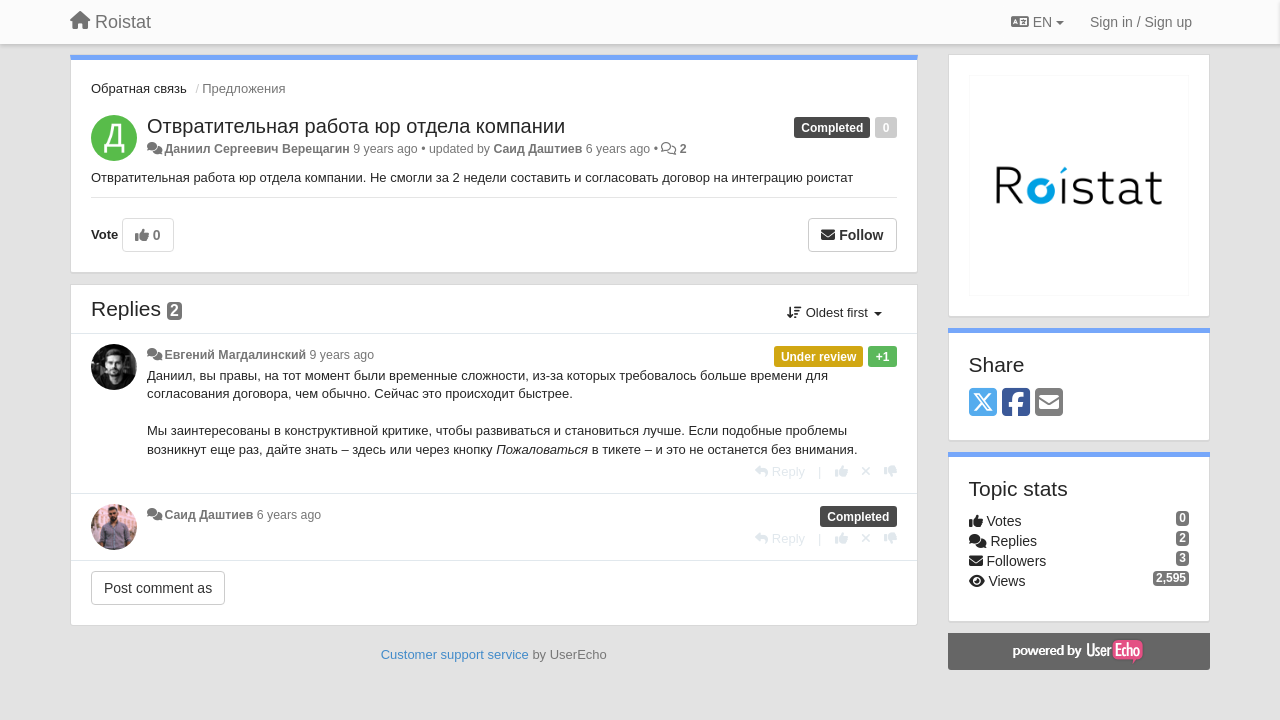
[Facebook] (1016, 403)
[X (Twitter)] (983, 403)
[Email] (1049, 403)
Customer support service (455, 654)
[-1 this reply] (890, 471)
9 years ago (342, 355)
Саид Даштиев (537, 149)
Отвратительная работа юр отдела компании (356, 126)
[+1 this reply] (841, 471)
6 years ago (289, 515)
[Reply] (780, 471)
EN (1037, 22)
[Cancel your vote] (866, 471)
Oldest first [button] (834, 312)
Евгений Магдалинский (235, 355)
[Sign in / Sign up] (1141, 22)
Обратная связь (139, 88)
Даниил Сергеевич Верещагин (256, 149)
